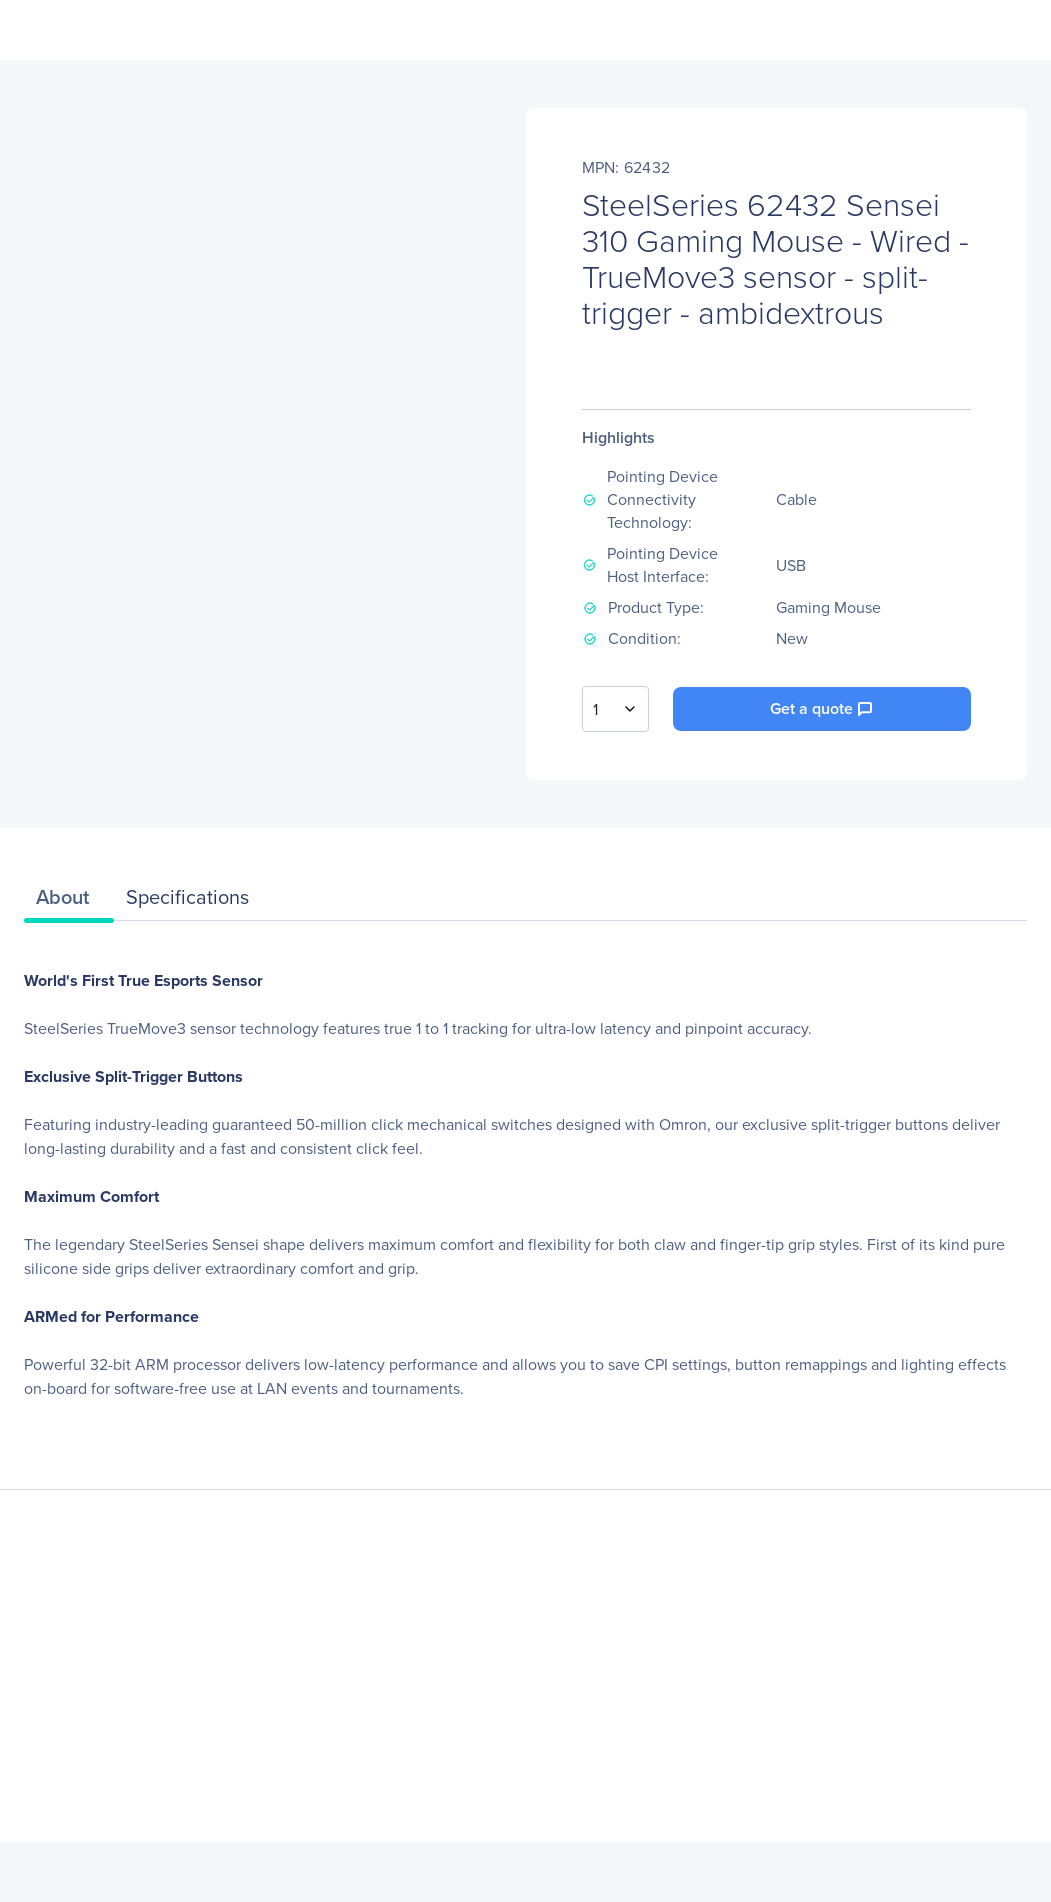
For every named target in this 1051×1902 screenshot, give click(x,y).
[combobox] (615, 709)
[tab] (69, 902)
